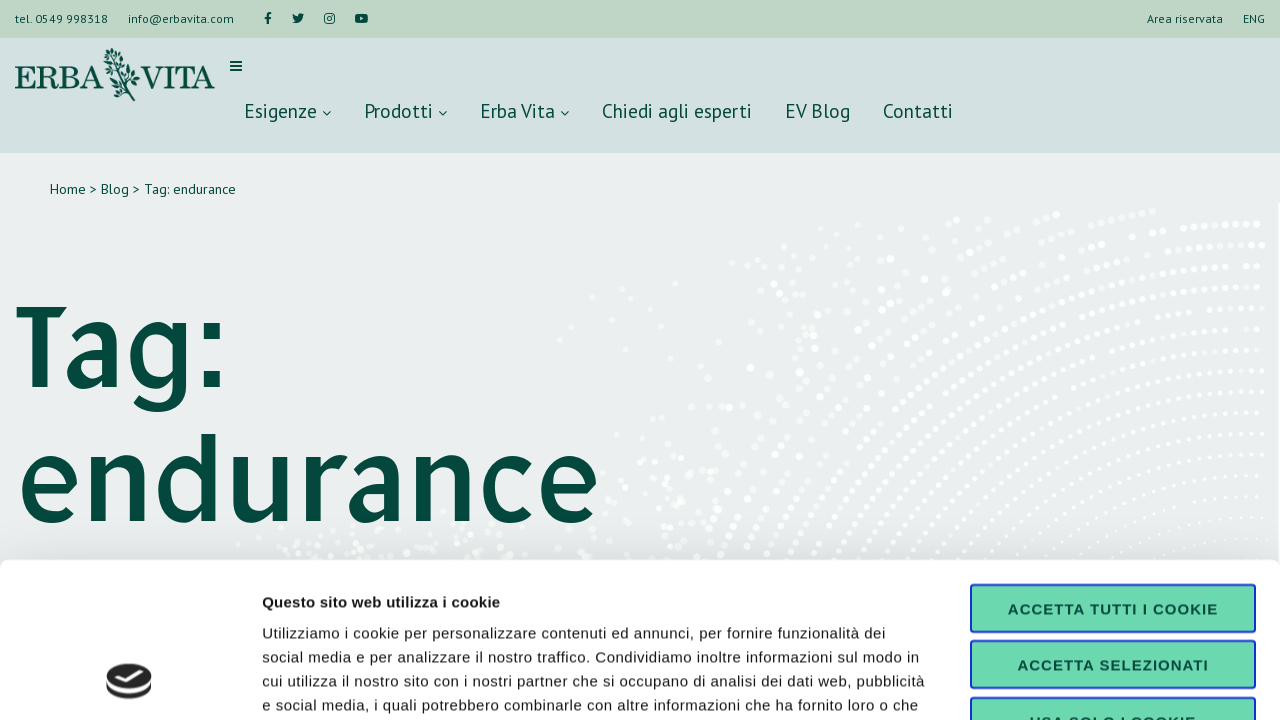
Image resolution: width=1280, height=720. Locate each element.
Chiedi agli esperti (677, 110)
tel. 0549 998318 (61, 18)
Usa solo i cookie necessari (1113, 586)
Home (68, 189)
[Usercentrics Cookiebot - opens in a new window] (129, 681)
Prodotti (405, 110)
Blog (115, 189)
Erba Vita (524, 110)
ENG (1254, 18)
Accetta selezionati (1112, 522)
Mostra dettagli (1052, 680)
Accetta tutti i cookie (1113, 465)
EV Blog (817, 110)
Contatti (918, 110)
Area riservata (1185, 18)
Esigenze (287, 110)
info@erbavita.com (181, 18)
